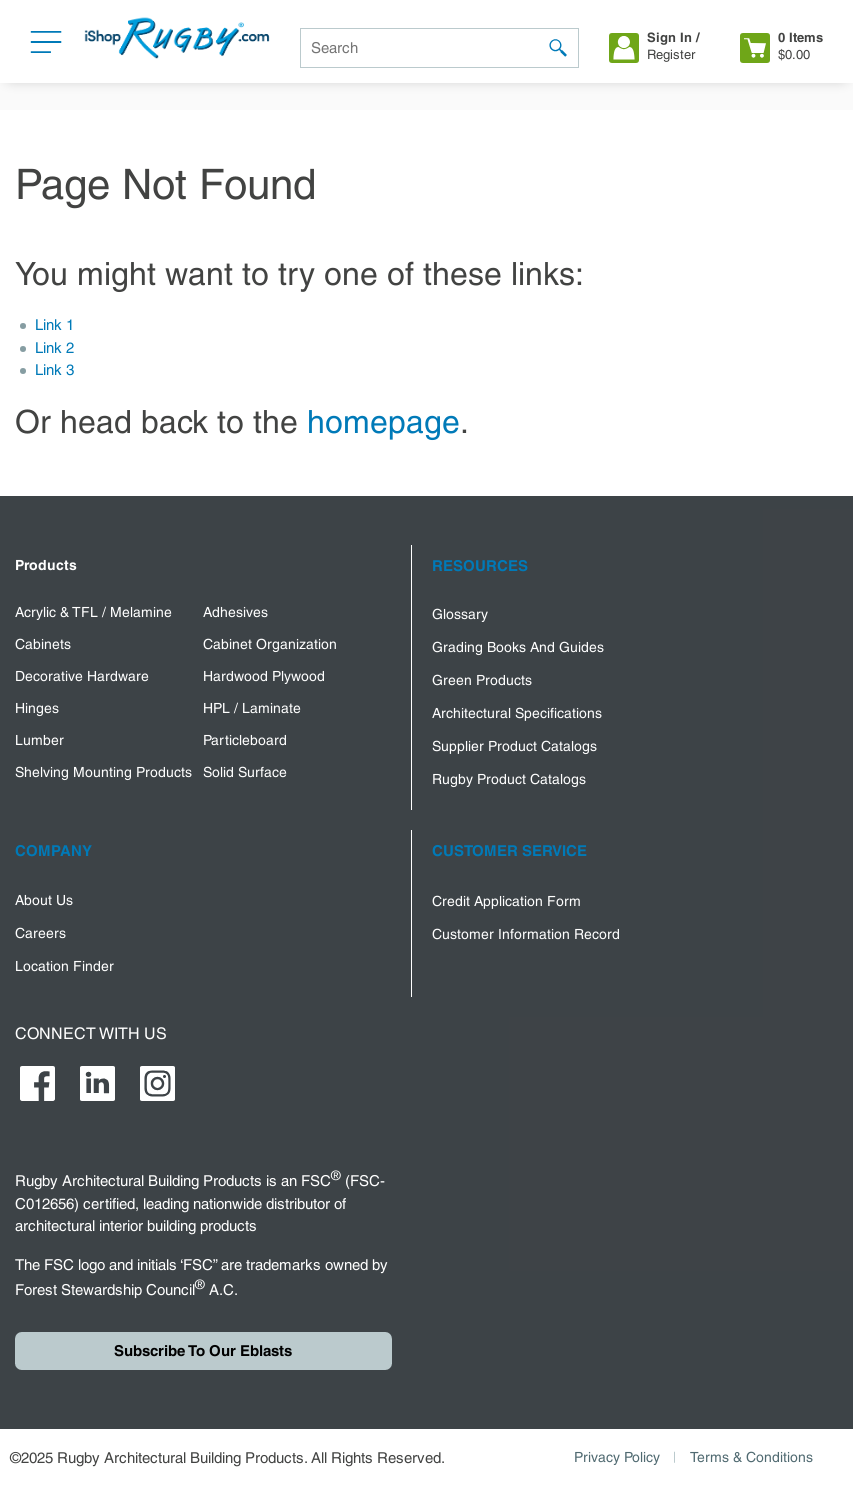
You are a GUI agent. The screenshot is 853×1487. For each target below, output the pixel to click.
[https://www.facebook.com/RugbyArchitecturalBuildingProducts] (37, 1083)
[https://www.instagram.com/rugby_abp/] (157, 1083)
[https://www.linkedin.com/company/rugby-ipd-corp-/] (97, 1083)
